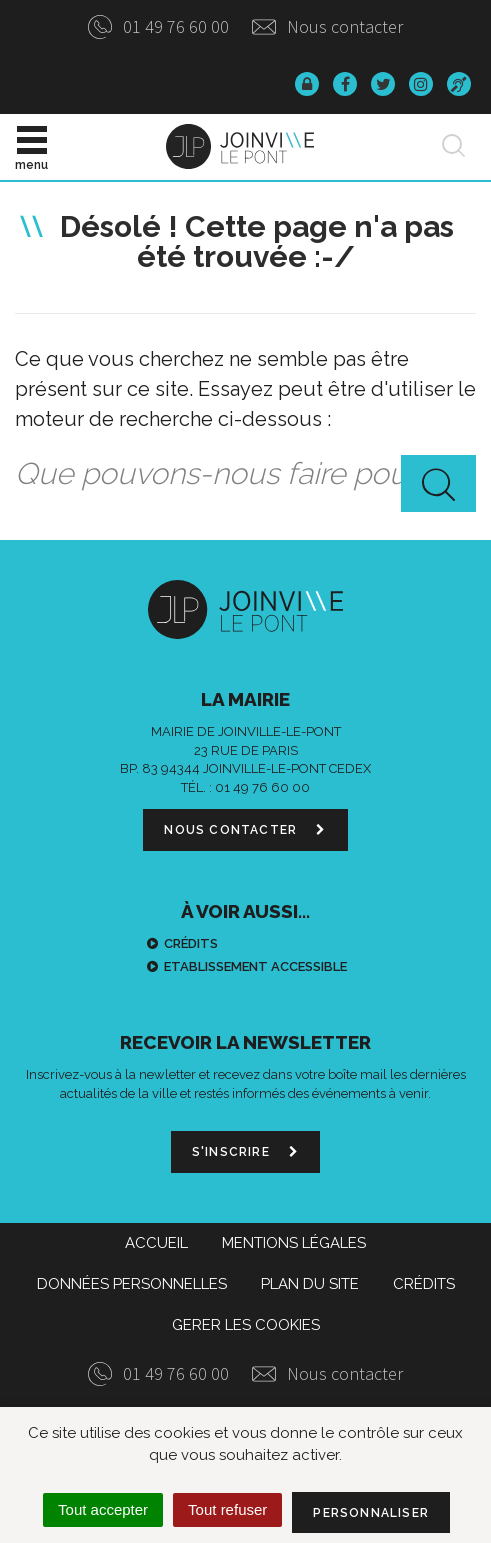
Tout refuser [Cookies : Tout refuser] (227, 1509)
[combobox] (245, 475)
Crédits (191, 943)
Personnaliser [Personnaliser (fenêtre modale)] (371, 1513)
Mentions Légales (294, 1243)
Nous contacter (327, 26)
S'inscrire (245, 1152)
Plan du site (310, 1284)
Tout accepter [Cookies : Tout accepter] (103, 1509)
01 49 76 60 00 (158, 26)
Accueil (156, 1243)
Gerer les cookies (246, 1325)
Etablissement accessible (255, 966)
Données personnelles (132, 1284)
